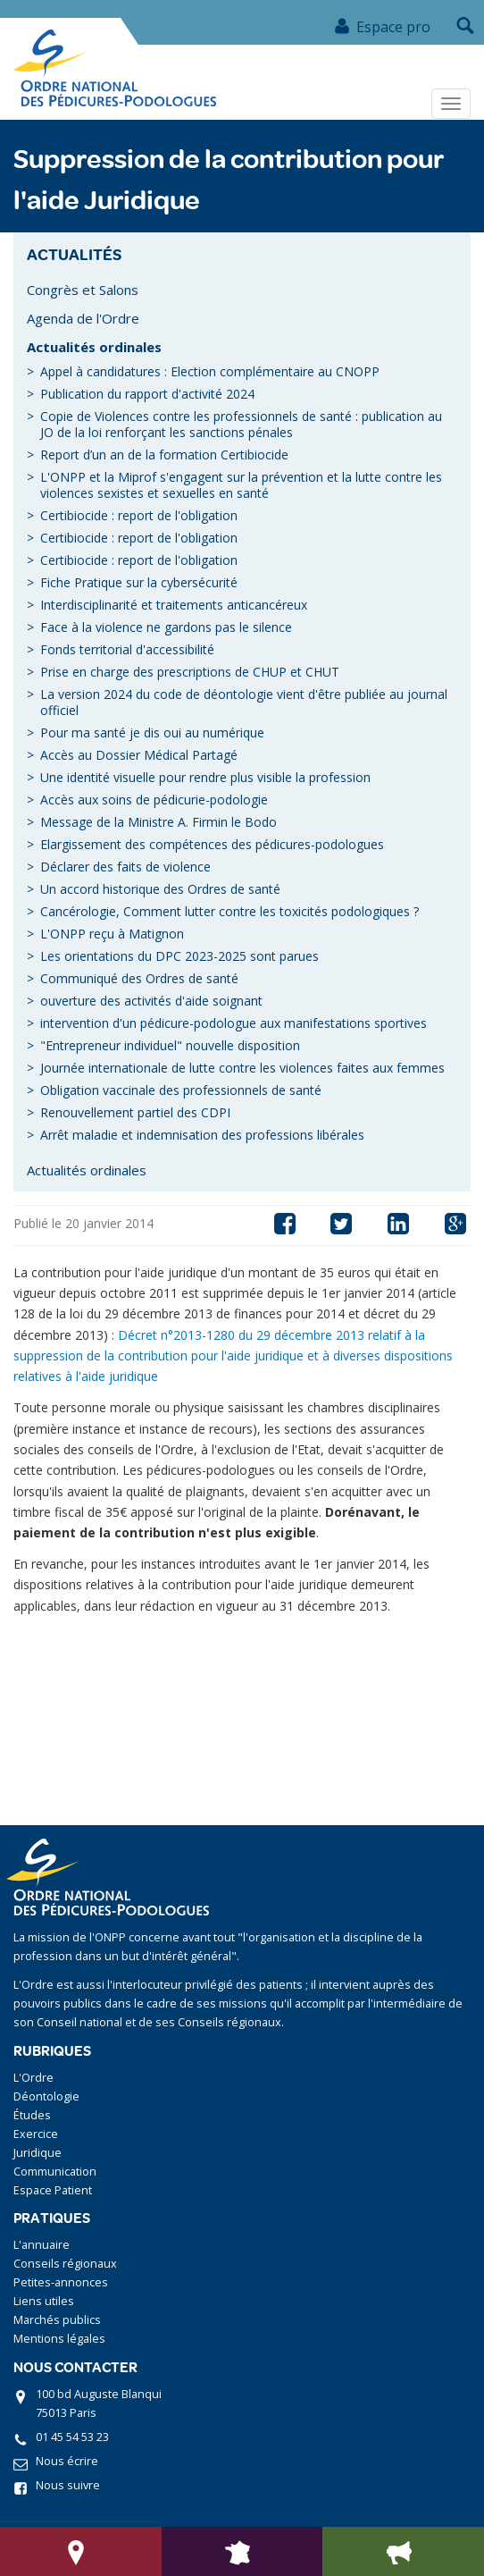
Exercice (35, 2134)
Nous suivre (68, 2485)
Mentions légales (59, 2338)
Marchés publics (57, 2320)
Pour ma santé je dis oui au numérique (152, 732)
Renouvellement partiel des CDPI (135, 1112)
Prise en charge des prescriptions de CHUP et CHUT (189, 671)
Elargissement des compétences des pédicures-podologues (212, 844)
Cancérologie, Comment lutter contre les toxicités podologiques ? (229, 911)
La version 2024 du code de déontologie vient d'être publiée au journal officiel (243, 702)
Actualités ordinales (94, 347)
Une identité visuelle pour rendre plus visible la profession (205, 777)
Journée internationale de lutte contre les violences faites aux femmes (242, 1067)
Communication (54, 2171)
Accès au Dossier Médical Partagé (139, 754)
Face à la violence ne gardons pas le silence (166, 627)
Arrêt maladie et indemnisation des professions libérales (202, 1134)
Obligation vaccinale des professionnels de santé (180, 1090)
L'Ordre (33, 2077)
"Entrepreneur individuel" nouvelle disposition (170, 1045)
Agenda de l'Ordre (83, 318)
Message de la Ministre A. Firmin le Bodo (158, 821)
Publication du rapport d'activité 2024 (147, 393)
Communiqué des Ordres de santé (139, 978)
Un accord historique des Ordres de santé (160, 888)
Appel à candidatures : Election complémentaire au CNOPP (210, 371)
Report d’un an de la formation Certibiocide (164, 454)
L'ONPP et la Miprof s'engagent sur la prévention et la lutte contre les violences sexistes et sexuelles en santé (241, 484)
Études (32, 2115)
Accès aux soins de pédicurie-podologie (154, 799)
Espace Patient (52, 2190)
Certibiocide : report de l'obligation (139, 515)
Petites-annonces (60, 2282)
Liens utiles (43, 2301)
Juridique (37, 2152)
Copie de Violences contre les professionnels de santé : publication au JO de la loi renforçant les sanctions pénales (241, 424)
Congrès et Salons (82, 290)
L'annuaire (41, 2244)
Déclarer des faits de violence (125, 866)
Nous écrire (67, 2461)
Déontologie (46, 2096)
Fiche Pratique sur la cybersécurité (139, 582)
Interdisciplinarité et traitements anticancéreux (173, 604)
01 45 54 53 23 (72, 2437)
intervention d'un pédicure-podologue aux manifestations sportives (233, 1022)
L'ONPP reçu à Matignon (112, 933)
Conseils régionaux (65, 2263)
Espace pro (381, 27)
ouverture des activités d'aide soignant (151, 1000)
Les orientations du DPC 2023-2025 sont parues (179, 955)
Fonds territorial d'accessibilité (127, 649)
